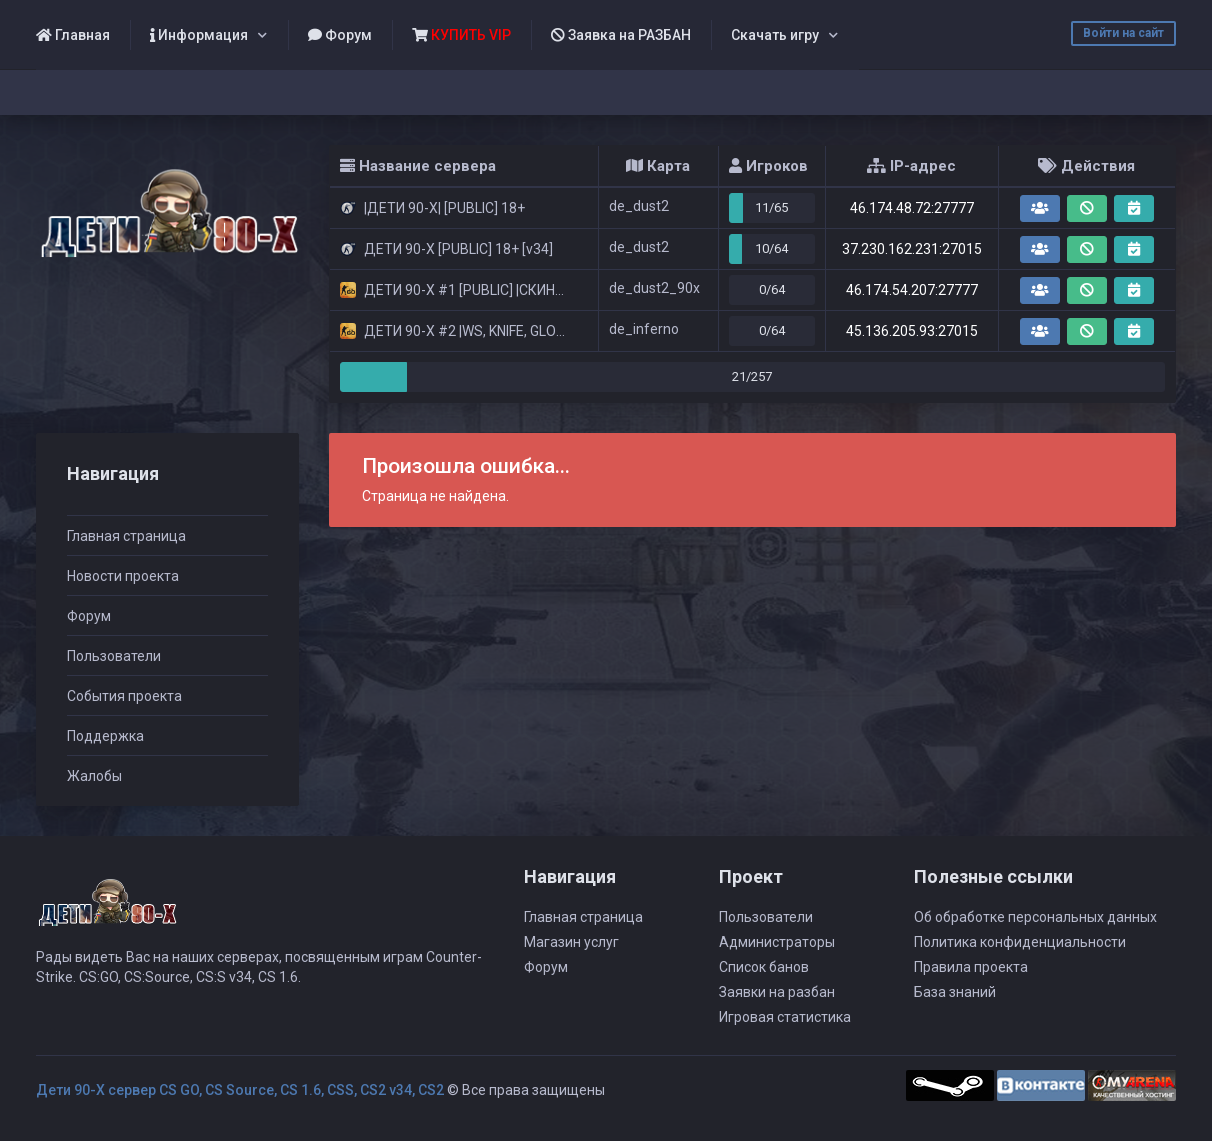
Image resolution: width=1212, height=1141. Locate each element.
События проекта (124, 696)
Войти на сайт (1123, 33)
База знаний (955, 992)
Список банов (764, 967)
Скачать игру (775, 35)
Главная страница (126, 536)
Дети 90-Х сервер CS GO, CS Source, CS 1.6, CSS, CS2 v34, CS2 (240, 1090)
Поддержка (105, 736)
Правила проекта (971, 967)
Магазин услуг (571, 942)
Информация (199, 35)
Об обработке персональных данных (1035, 917)
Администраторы (777, 942)
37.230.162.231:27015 (912, 249)
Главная (73, 35)
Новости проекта (123, 576)
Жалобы (94, 776)
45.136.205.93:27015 (912, 331)
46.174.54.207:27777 (912, 290)
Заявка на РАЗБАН (621, 35)
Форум (340, 35)
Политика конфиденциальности (1020, 942)
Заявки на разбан (777, 992)
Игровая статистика (785, 1017)
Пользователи (114, 656)
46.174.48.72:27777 (912, 208)
